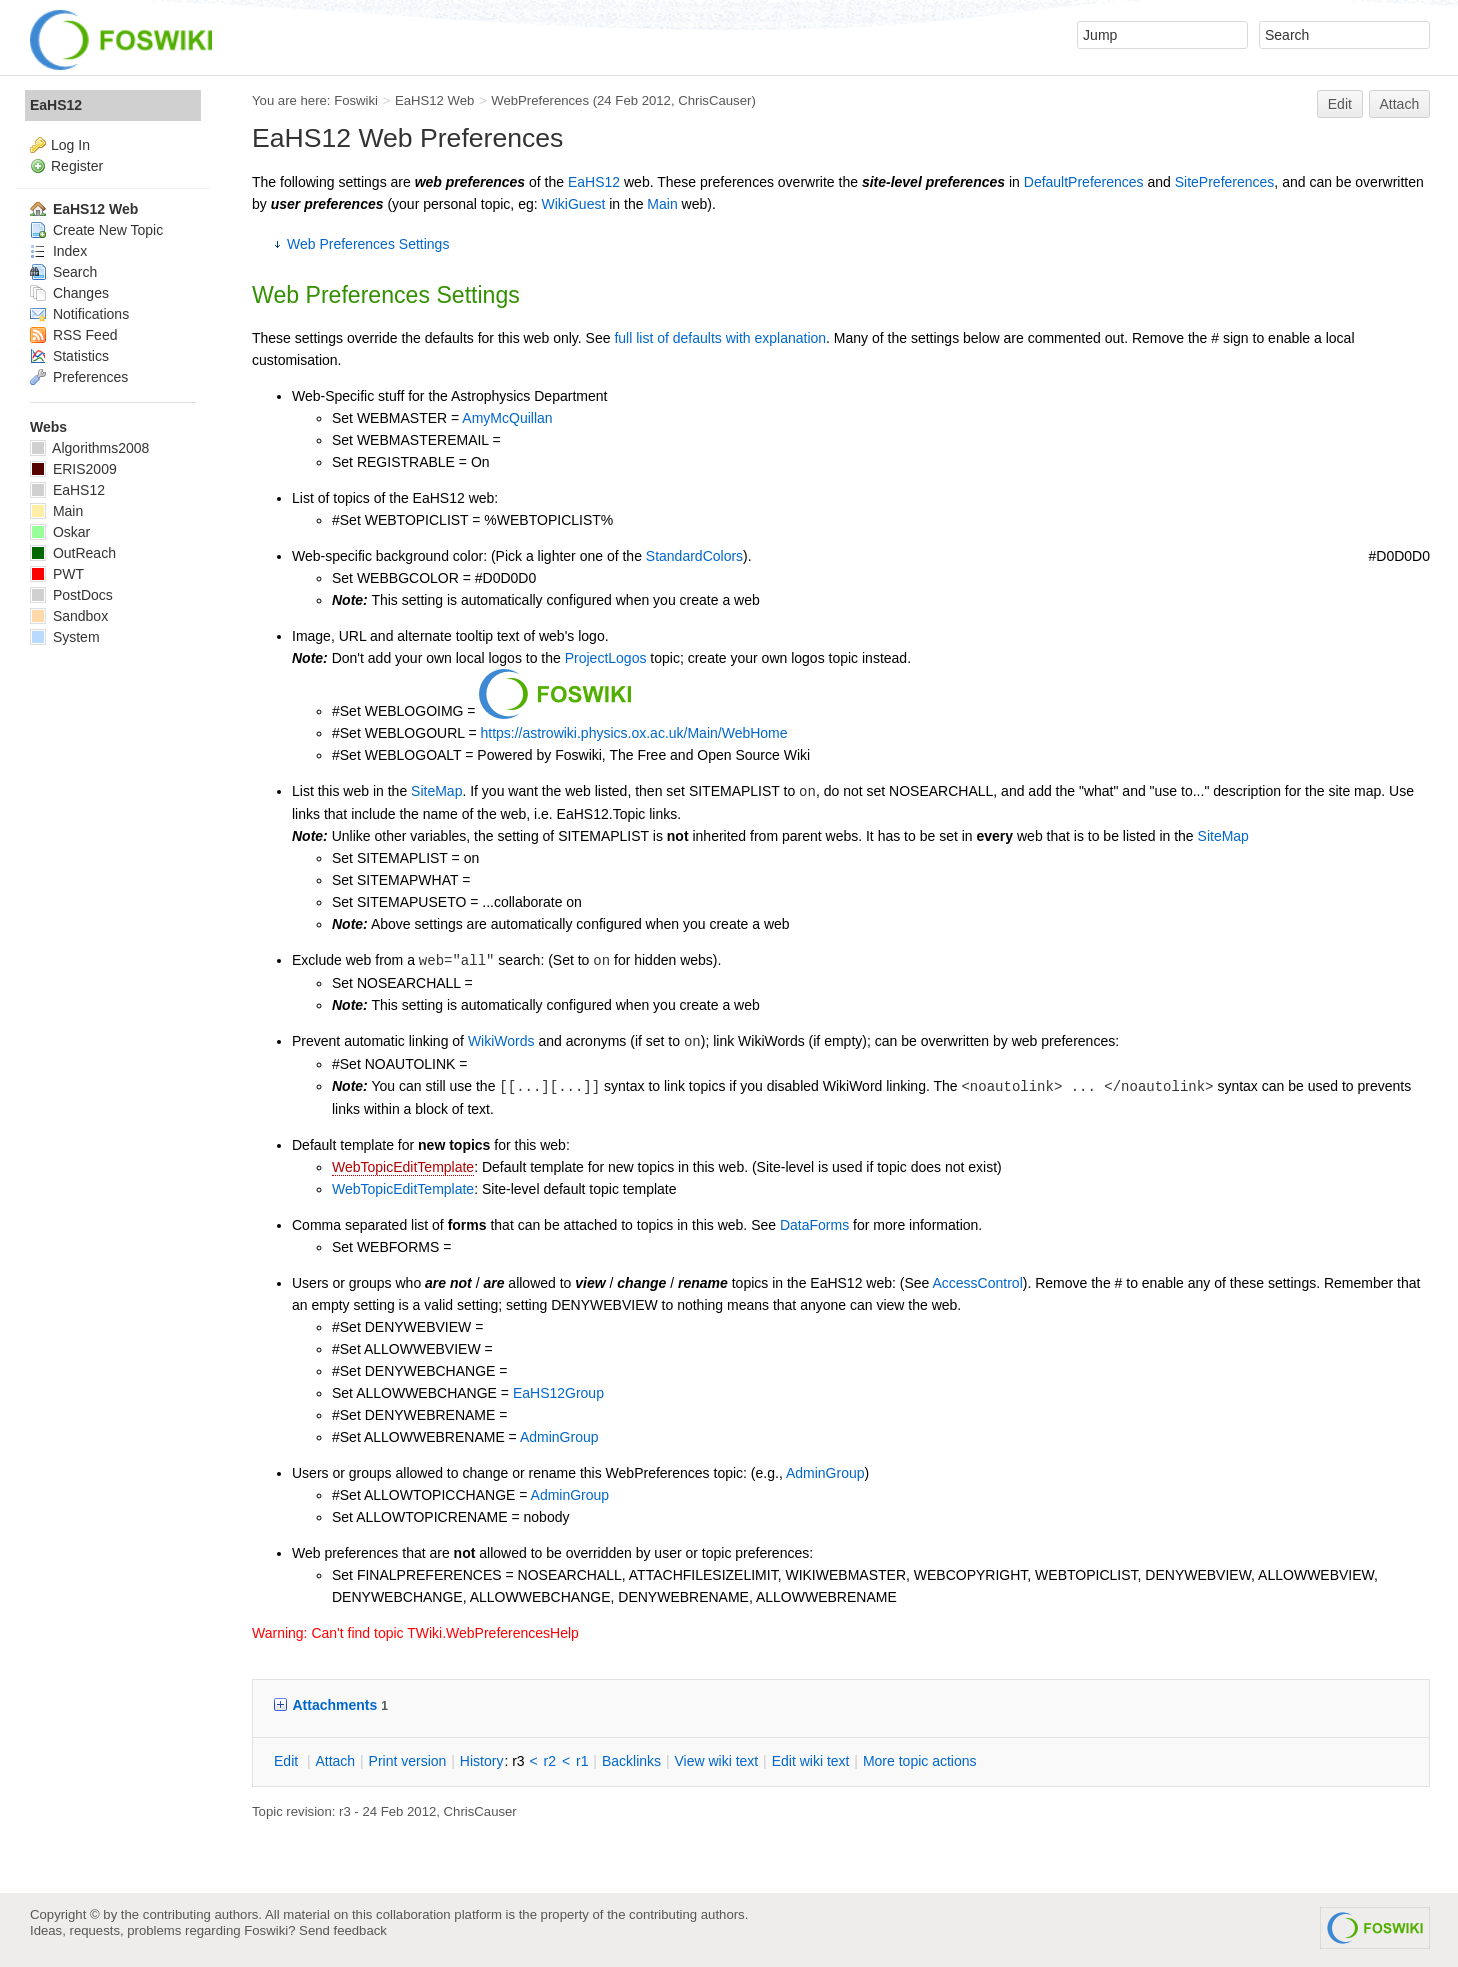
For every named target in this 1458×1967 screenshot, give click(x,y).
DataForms (814, 1225)
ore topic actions (920, 1761)
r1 (582, 1761)
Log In (70, 145)
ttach (335, 1761)
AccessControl (978, 1283)
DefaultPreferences (1084, 182)
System (65, 637)
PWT (57, 574)
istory (482, 1761)
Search (63, 272)
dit (288, 1761)
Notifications (79, 314)
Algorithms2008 (89, 448)
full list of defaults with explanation (720, 338)
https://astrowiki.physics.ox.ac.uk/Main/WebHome (633, 733)
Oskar (60, 532)
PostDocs (71, 595)
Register (77, 166)
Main (662, 204)
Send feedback (343, 1930)
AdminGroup (559, 1437)
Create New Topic (96, 230)
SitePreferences (1225, 182)
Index (58, 251)
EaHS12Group (558, 1393)
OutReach (73, 553)
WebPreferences (540, 100)
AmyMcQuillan (507, 418)
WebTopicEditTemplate (403, 1167)
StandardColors (694, 556)
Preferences (79, 377)
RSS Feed (73, 335)
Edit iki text (811, 1761)
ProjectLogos (606, 658)
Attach (1400, 104)
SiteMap (436, 791)
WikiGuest (574, 204)
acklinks (631, 1761)
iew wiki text (716, 1761)
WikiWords (501, 1041)
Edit (1340, 104)
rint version (408, 1761)
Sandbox (69, 616)
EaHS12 (594, 182)
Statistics (69, 356)
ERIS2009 (73, 469)
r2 (550, 1761)
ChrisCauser (714, 100)
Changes (69, 293)
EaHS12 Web (434, 100)
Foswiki (356, 100)
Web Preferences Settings (368, 244)
